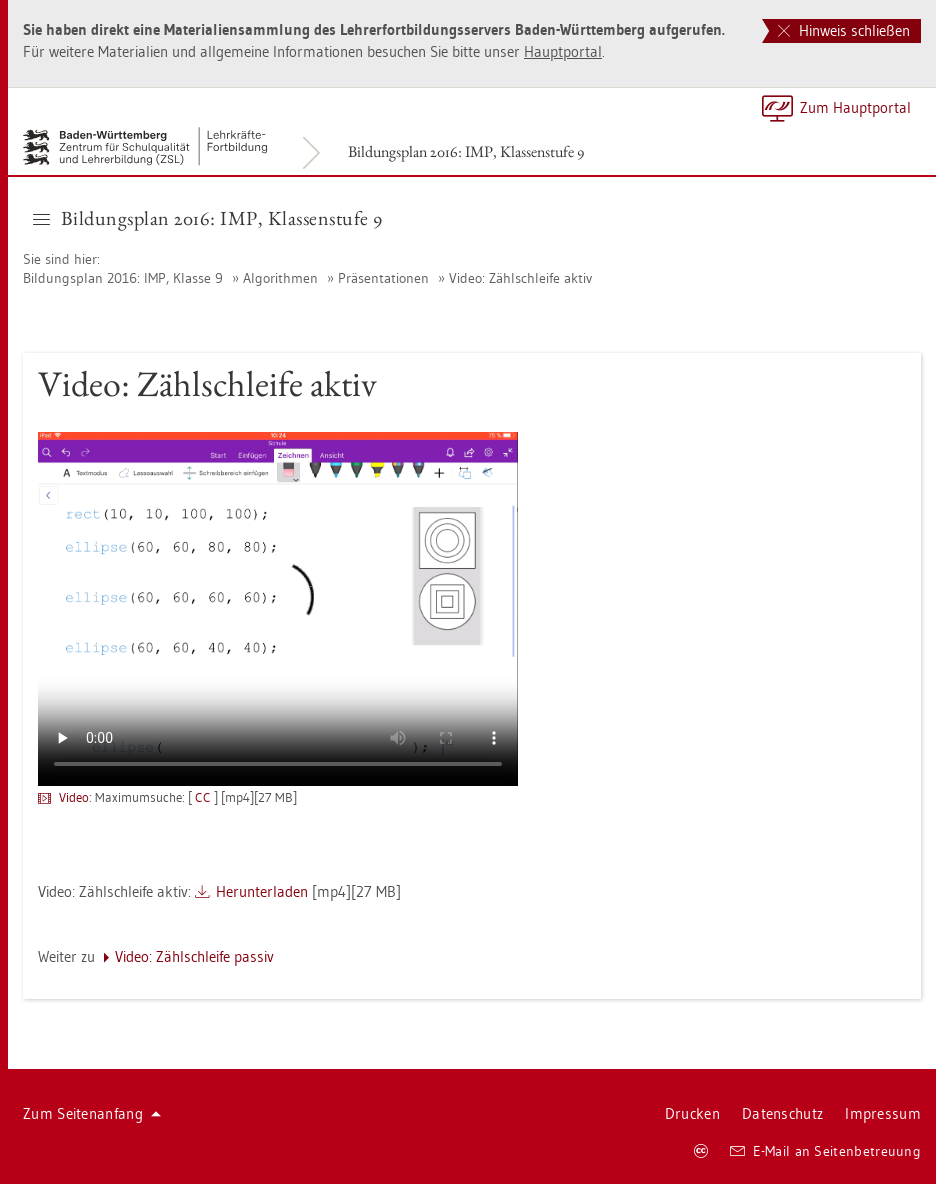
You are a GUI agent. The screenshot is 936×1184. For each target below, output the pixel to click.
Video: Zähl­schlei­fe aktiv (520, 278)
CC (203, 797)
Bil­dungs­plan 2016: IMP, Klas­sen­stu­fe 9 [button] (208, 218)
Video (74, 797)
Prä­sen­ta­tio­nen (383, 278)
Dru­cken (692, 1113)
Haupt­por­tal (563, 51)
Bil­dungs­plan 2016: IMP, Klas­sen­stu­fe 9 (466, 151)
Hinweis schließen (844, 30)
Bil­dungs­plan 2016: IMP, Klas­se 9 (123, 278)
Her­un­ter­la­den (262, 891)
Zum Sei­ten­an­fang (92, 1113)
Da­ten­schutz (782, 1113)
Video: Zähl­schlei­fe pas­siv (194, 956)
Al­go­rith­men (280, 278)
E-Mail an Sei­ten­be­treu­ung (825, 1151)
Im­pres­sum (883, 1113)
